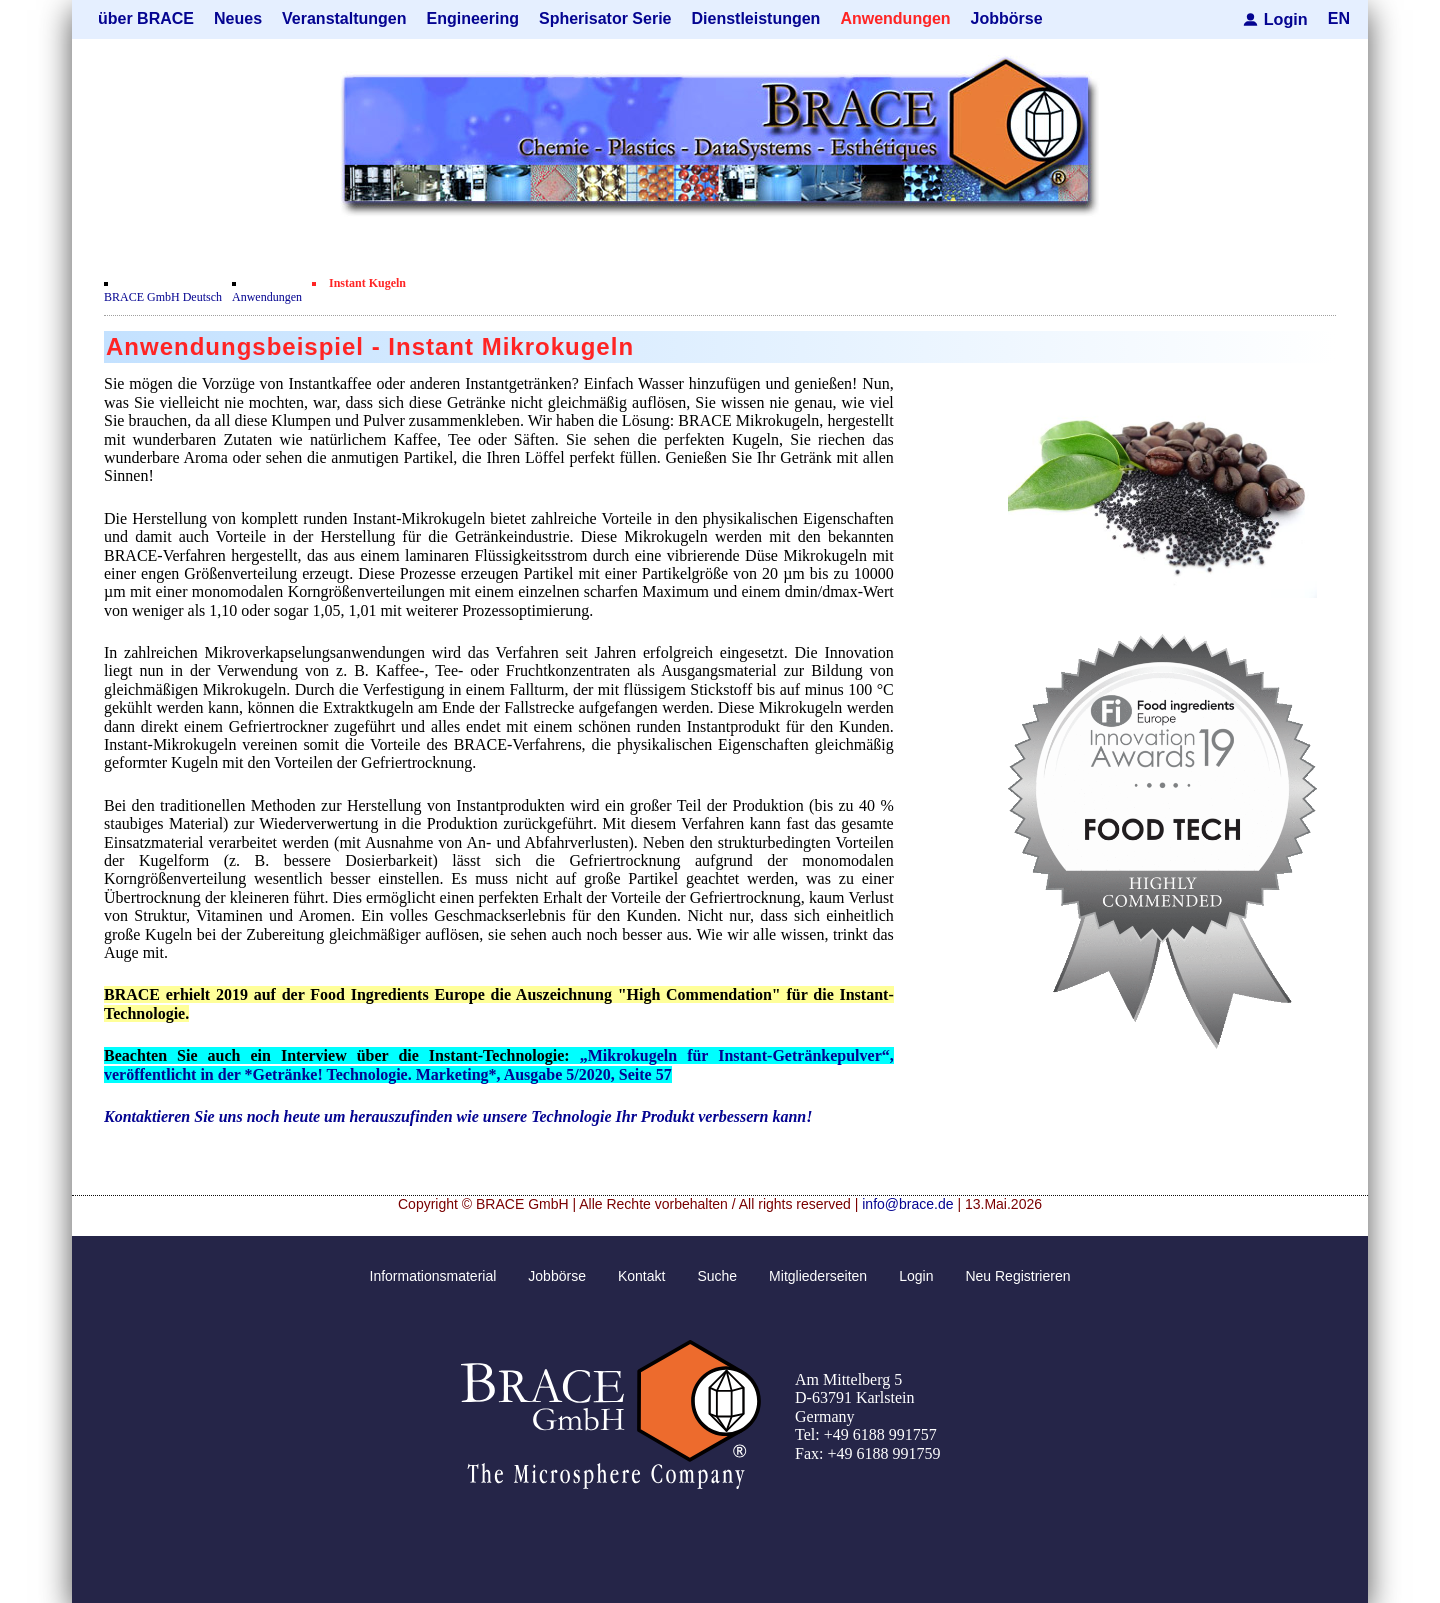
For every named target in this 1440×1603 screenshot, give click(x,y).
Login (1286, 18)
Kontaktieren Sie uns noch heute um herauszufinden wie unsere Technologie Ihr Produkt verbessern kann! (458, 1116)
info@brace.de (907, 1204)
